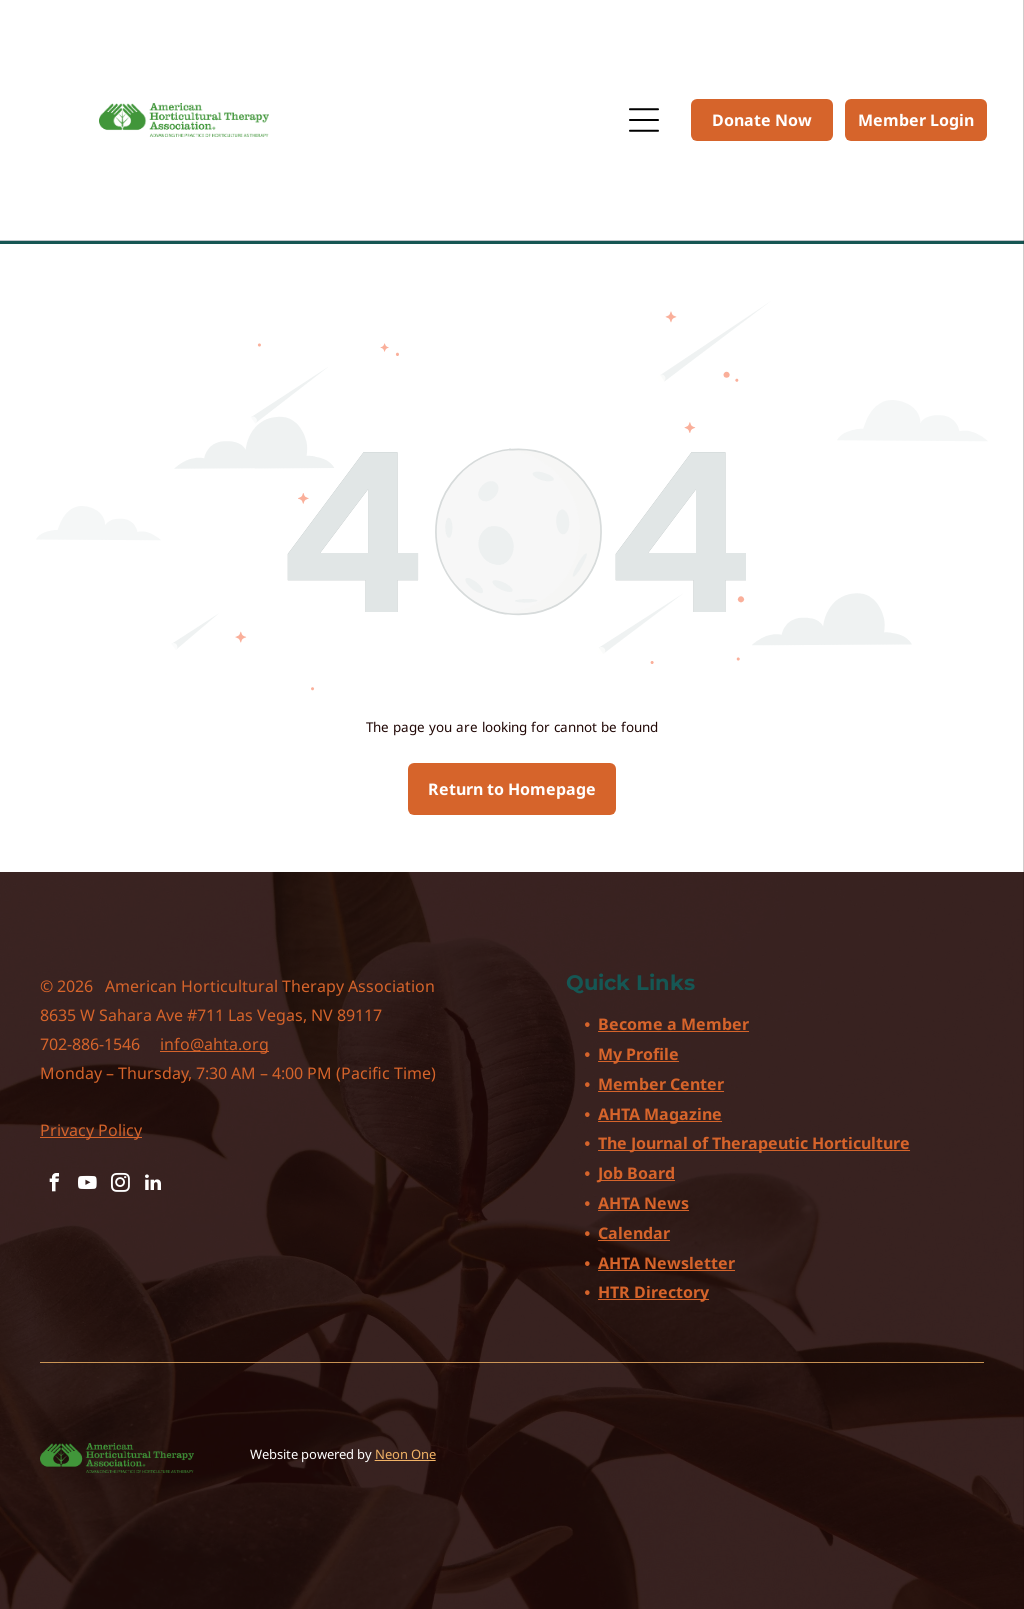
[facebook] (54, 1185)
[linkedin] (153, 1185)
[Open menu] (644, 120)
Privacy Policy (91, 1130)
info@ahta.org (214, 1044)
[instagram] (120, 1185)
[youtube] (87, 1185)
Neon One (405, 1454)
